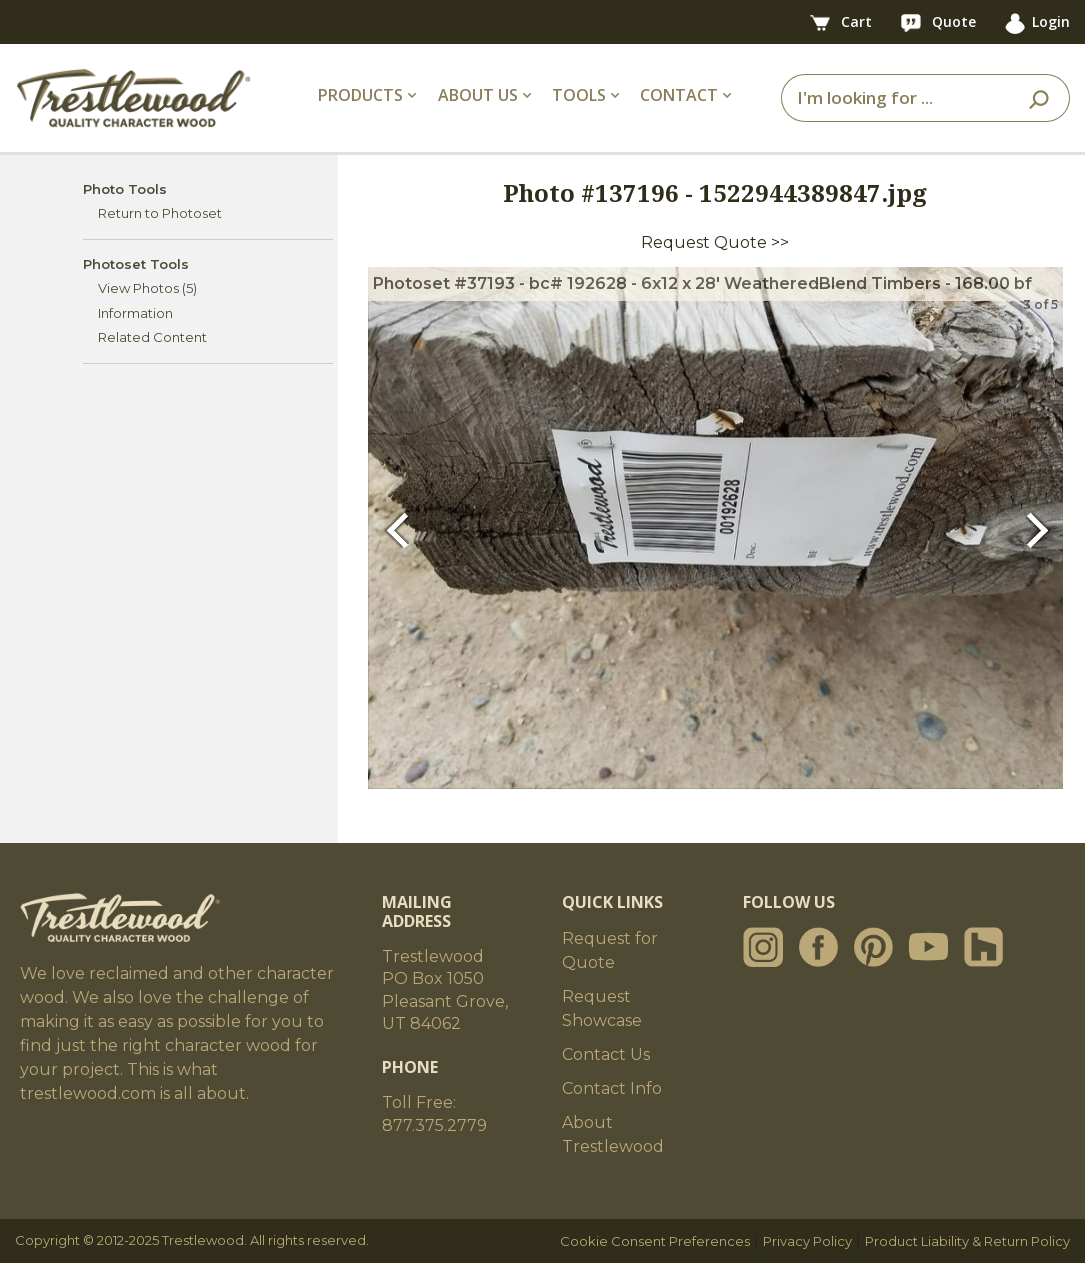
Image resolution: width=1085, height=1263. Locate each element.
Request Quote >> (715, 242)
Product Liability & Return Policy (967, 1241)
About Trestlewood (613, 1134)
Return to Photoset (160, 213)
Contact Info (612, 1088)
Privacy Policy (807, 1241)
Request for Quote (610, 950)
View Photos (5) (147, 288)
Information (135, 313)
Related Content (152, 337)
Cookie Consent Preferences (655, 1241)
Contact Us (606, 1054)
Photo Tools (125, 189)
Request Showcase (602, 1008)
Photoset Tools (136, 264)
